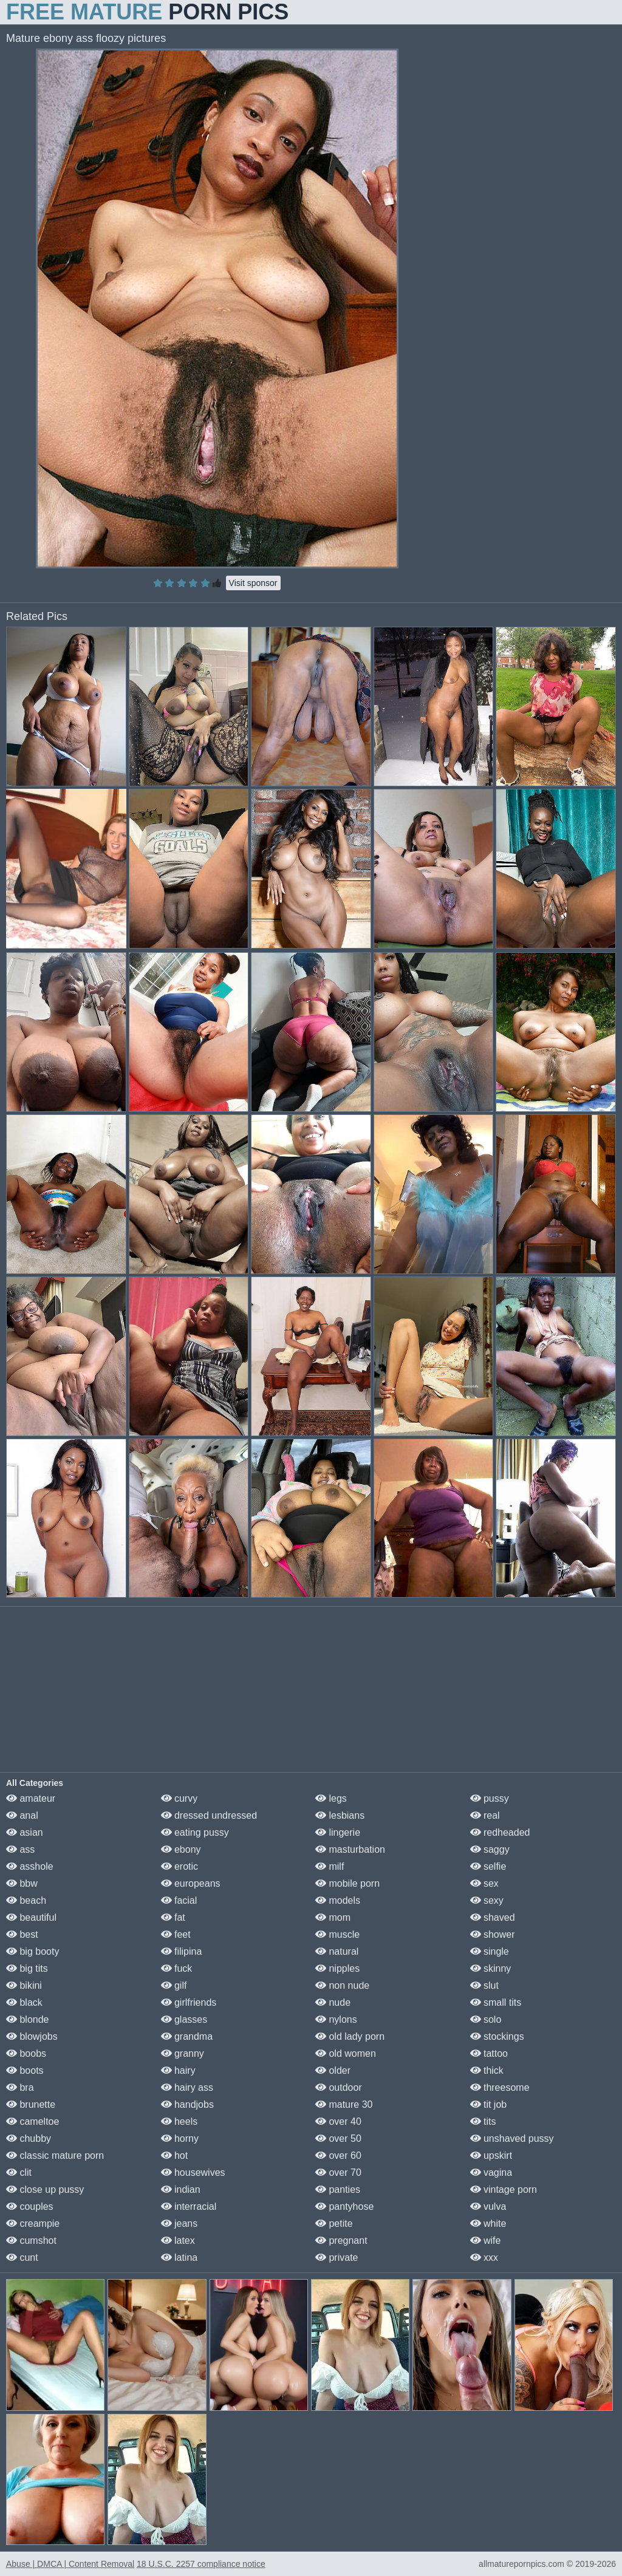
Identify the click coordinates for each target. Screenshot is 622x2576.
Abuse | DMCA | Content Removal (70, 2564)
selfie (488, 1866)
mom (332, 1917)
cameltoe (32, 2121)
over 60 (338, 2155)
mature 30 (343, 2104)
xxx (484, 2257)
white (488, 2223)
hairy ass (187, 2087)
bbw (22, 1883)
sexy (487, 1900)
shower (492, 1934)
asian (24, 1832)
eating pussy (195, 1832)
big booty (32, 1951)
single (489, 1951)
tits (483, 2121)
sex (484, 1883)
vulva (488, 2206)
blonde (27, 2019)
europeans (190, 1883)
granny (182, 2053)
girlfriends (189, 2002)
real (485, 1815)
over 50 (338, 2138)
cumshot (31, 2240)
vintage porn (504, 2189)
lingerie (337, 1832)
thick (487, 2070)
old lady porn (349, 2036)
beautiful (31, 1917)
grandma (187, 2036)
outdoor (338, 2087)
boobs (26, 2053)
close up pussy (45, 2189)
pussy (489, 1798)
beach (26, 1900)
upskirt (491, 2155)
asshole (29, 1866)
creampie (33, 2223)
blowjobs (32, 2036)
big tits (27, 1968)
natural (336, 1951)
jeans (179, 2223)
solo (486, 2019)
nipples (337, 1968)
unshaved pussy (512, 2138)
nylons (336, 2019)
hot (174, 2155)
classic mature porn (55, 2155)
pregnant (341, 2240)
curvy (179, 1798)
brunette (30, 2104)
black (24, 2002)
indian (180, 2189)
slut (484, 1985)
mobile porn (347, 1883)
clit (19, 2172)
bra (20, 2087)
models (337, 1900)
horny (180, 2138)
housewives (193, 2172)
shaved (492, 1917)
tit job (488, 2104)
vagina (491, 2172)
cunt (22, 2257)
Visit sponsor (253, 583)
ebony (181, 1849)
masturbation (350, 1849)
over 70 (338, 2172)
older (332, 2070)
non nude (342, 1985)
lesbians (339, 1815)
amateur (30, 1798)
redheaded (500, 1832)
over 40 (338, 2121)
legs (331, 1798)
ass (20, 1849)
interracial (189, 2206)
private (336, 2257)
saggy (490, 1849)
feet (176, 1934)
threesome (500, 2087)
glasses (184, 2019)
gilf (174, 1985)
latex (178, 2240)
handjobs (187, 2104)
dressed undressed (209, 1815)
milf (329, 1866)
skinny (490, 1968)
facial (179, 1900)
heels (179, 2121)
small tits (496, 2002)
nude (332, 2002)
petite (334, 2223)
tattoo (489, 2053)
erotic (180, 1866)
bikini (24, 1985)
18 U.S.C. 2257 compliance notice (201, 2564)
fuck (177, 1968)
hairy (178, 2070)
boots (25, 2070)
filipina (181, 1951)
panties (337, 2189)
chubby (28, 2138)
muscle (337, 1934)
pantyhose (344, 2206)
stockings (497, 2036)
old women (345, 2053)
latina (179, 2257)
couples (29, 2206)
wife (485, 2240)
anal (22, 1815)
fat (173, 1917)
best (22, 1934)
